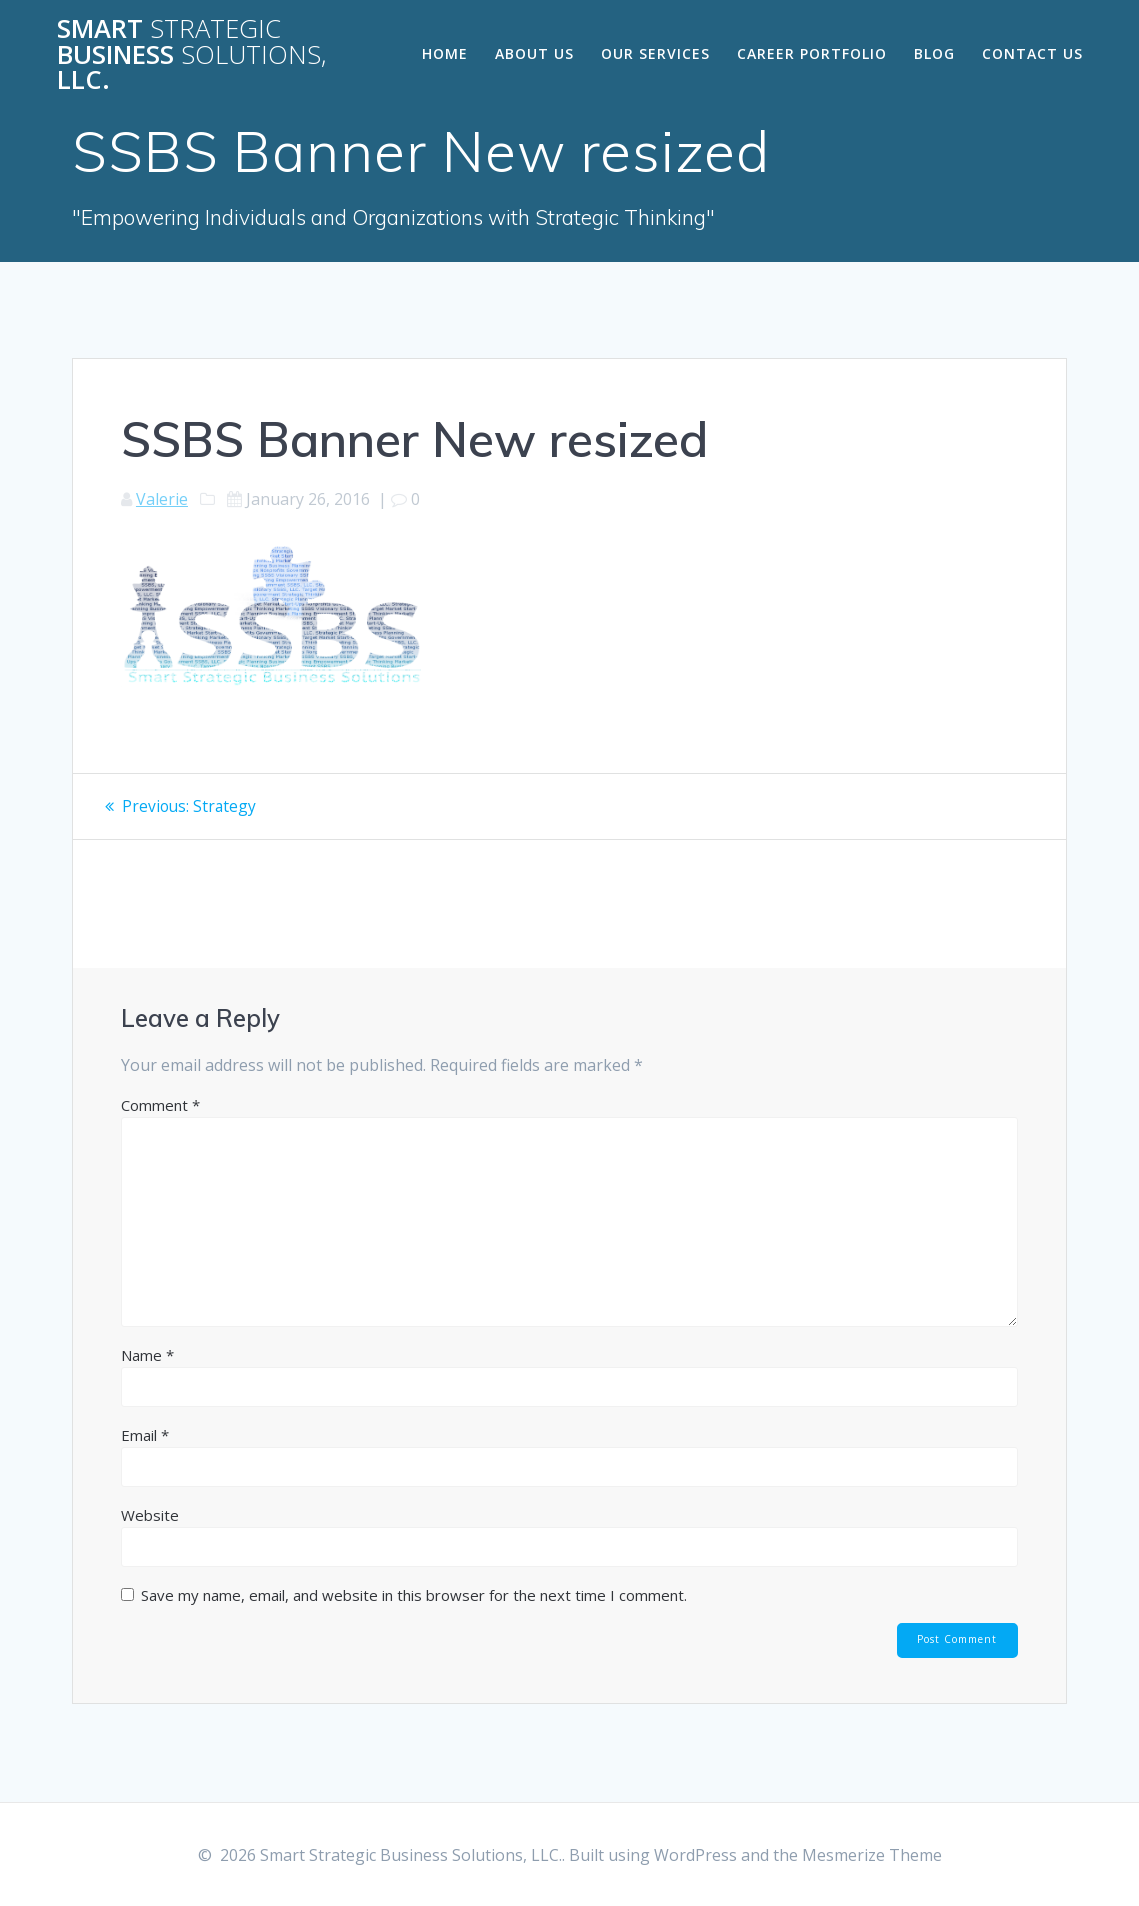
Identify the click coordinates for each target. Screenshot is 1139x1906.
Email (145, 1434)
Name (147, 1354)
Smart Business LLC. (192, 54)
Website (150, 1514)
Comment (160, 1104)
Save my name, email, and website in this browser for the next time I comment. (414, 1594)
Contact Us (1032, 53)
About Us (534, 53)
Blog (934, 53)
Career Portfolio (812, 53)
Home (445, 53)
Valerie (162, 499)
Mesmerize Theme (872, 1855)
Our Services (655, 53)
